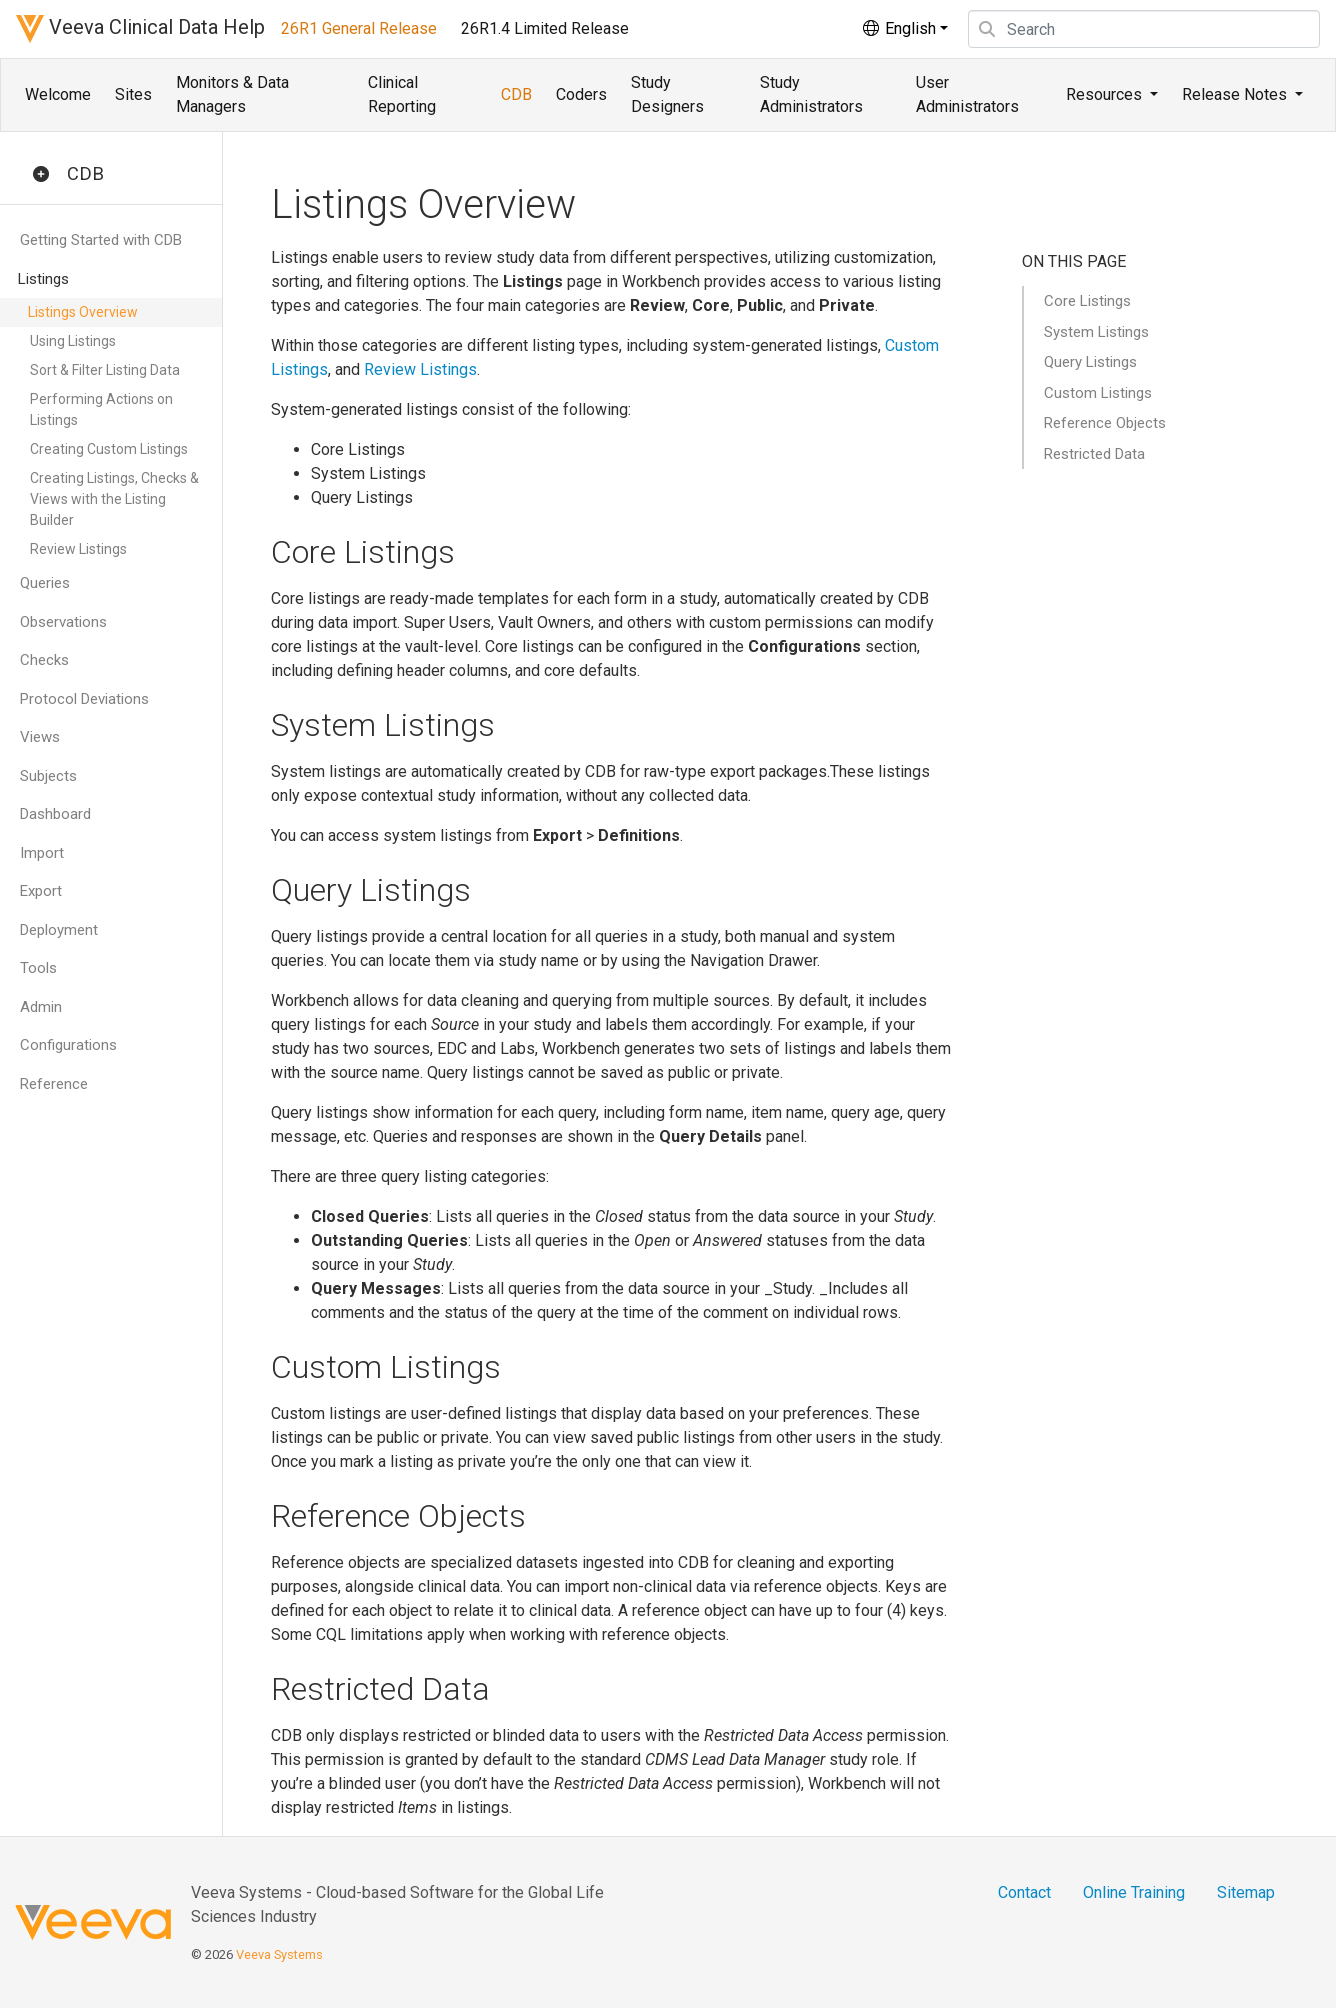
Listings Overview (83, 312)
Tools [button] (38, 968)
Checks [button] (44, 660)
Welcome (58, 94)
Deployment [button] (59, 930)
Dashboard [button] (55, 814)
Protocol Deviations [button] (84, 699)
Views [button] (40, 737)
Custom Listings (1098, 393)
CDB (516, 94)
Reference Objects (1105, 423)
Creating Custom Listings (109, 449)
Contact (1024, 1892)
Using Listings (73, 341)
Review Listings (78, 549)
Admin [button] (41, 1007)
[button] (41, 175)
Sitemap (1246, 1892)
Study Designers (667, 94)
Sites (133, 94)
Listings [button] (43, 279)
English (898, 28)
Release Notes (1236, 94)
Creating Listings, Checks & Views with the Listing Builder (114, 499)
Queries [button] (45, 583)
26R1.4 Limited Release (545, 28)
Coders (581, 94)
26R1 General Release (359, 28)
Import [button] (42, 853)
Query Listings (1090, 362)
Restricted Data (1094, 454)
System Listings (1096, 332)
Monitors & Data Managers (232, 94)
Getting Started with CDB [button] (101, 240)
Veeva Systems (279, 1954)
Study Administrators (811, 94)
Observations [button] (63, 622)
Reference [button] (54, 1084)
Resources (1106, 94)
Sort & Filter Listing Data (105, 370)
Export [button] (41, 891)
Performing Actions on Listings (101, 409)
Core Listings (1087, 301)
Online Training (1134, 1892)
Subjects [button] (48, 776)
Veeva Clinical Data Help (140, 29)
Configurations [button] (68, 1045)
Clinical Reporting (402, 94)
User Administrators (967, 94)
